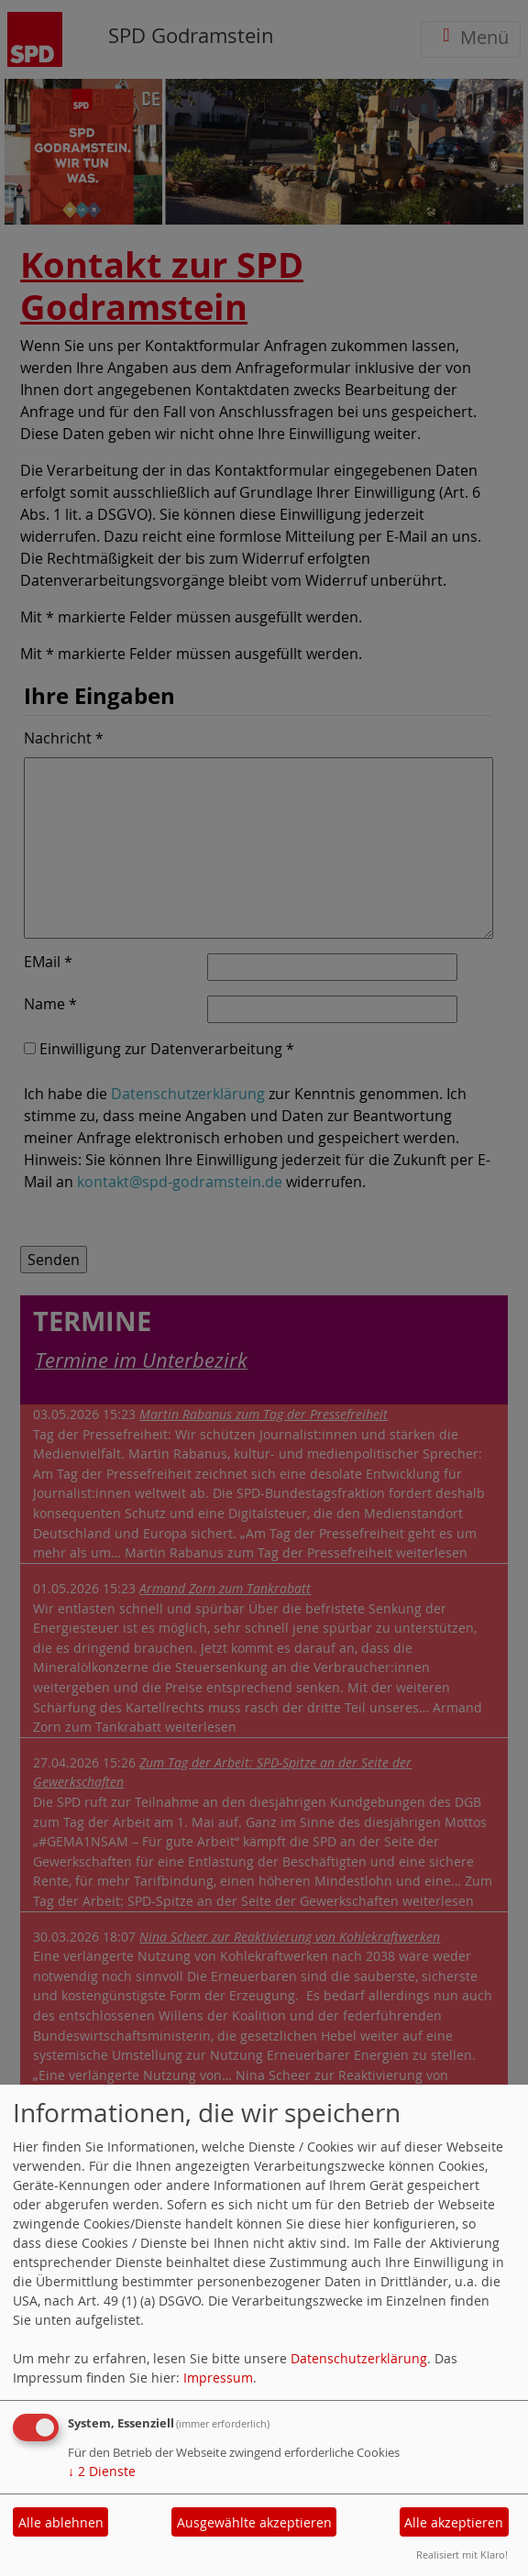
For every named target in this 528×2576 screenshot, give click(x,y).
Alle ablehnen (61, 2522)
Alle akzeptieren (453, 2522)
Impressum (218, 2377)
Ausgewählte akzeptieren (254, 2522)
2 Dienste (102, 2471)
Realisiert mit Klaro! (462, 2554)
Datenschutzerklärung (359, 2358)
